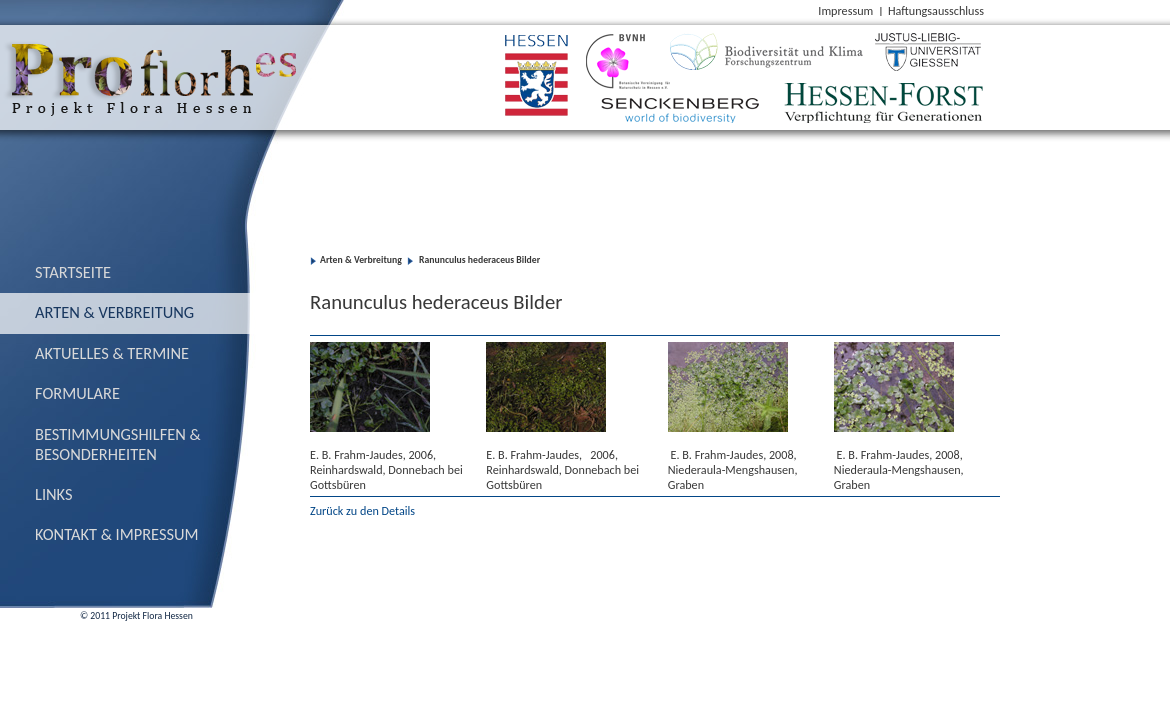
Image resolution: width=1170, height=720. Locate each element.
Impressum (845, 10)
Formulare (77, 393)
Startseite (73, 272)
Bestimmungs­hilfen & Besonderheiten (118, 444)
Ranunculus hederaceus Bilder (478, 260)
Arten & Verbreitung (114, 312)
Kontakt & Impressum (117, 534)
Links (54, 494)
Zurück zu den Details (362, 510)
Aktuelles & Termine (112, 353)
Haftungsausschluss (936, 10)
